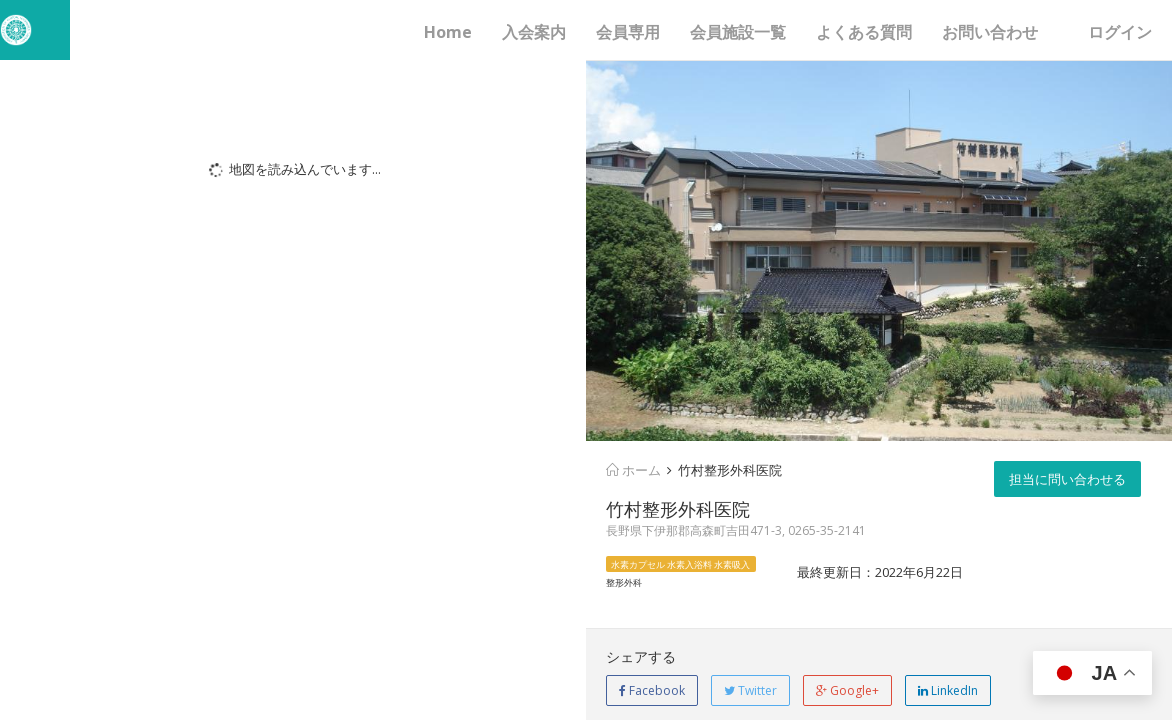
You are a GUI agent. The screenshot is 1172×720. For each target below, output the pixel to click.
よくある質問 (864, 32)
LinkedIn (948, 690)
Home (448, 32)
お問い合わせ (990, 32)
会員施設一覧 (738, 32)
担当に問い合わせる (1067, 479)
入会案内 (534, 32)
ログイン (1120, 32)
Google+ (847, 690)
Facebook (652, 690)
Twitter (750, 690)
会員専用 (628, 32)
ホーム (633, 470)
